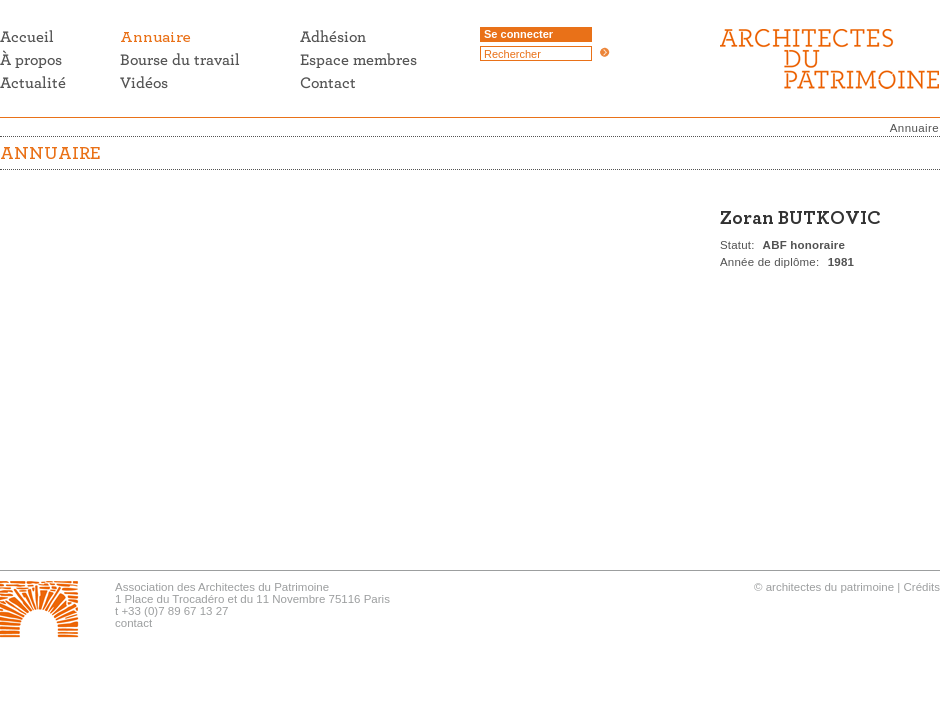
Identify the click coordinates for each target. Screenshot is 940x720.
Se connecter (518, 34)
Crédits (922, 587)
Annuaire (914, 128)
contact (133, 623)
